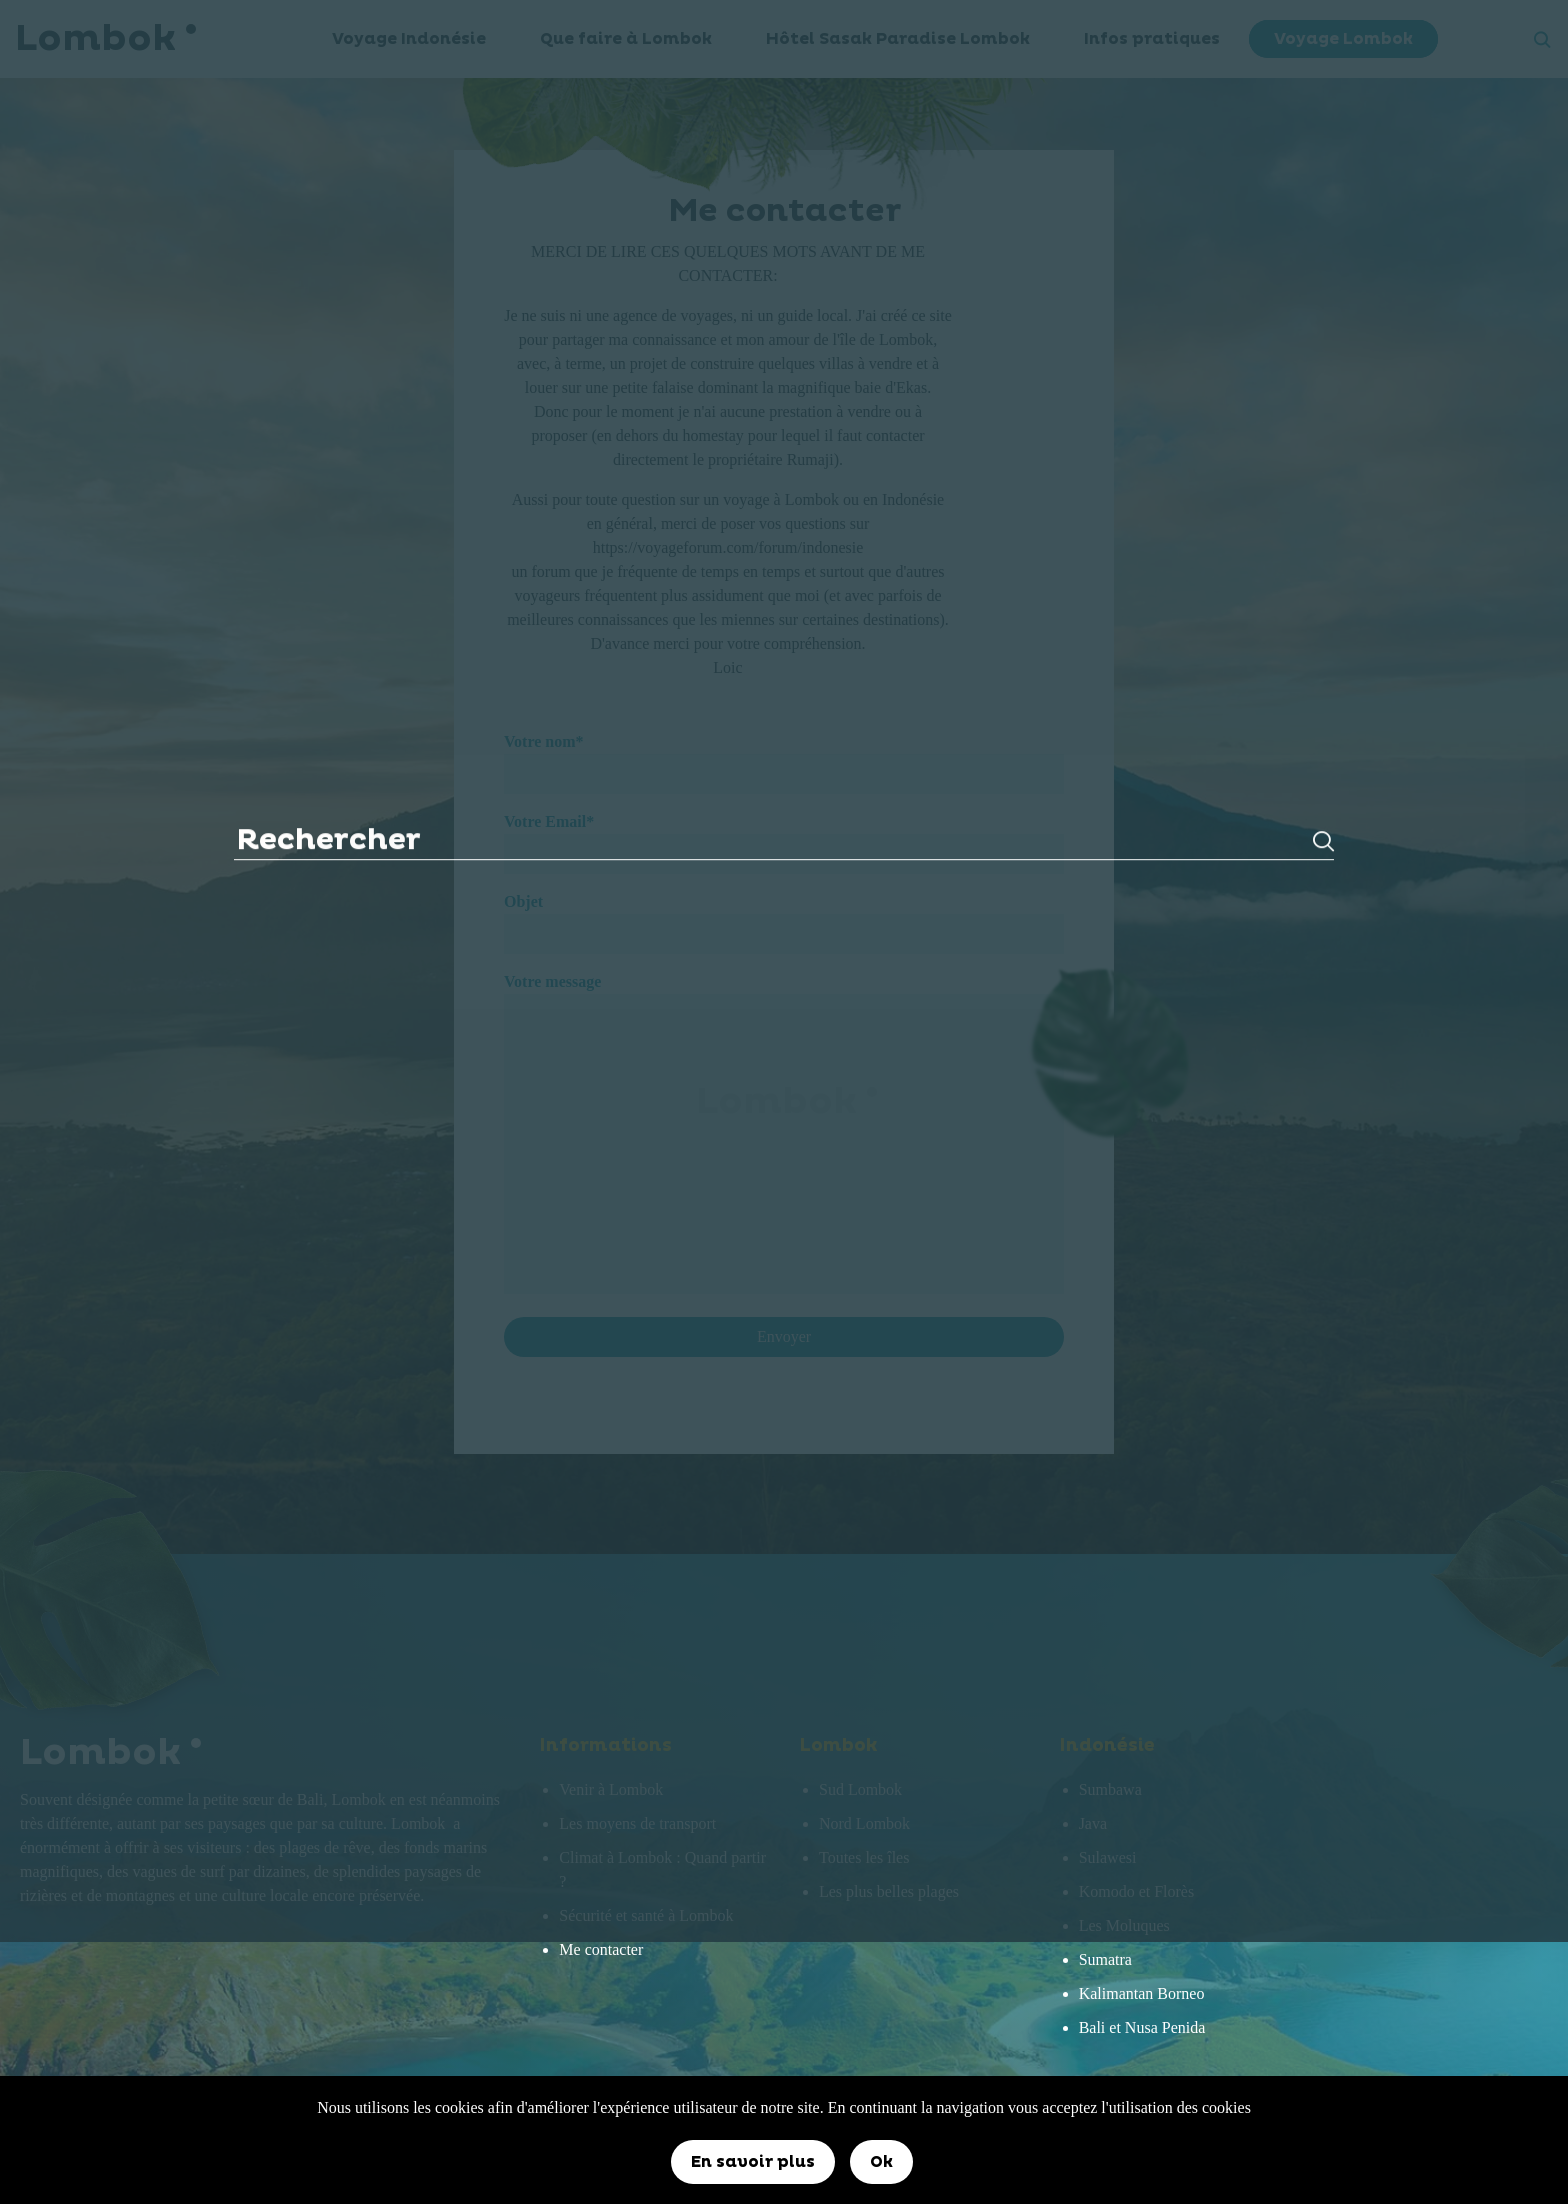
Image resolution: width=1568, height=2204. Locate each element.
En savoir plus (753, 2162)
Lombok (784, 1102)
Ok (881, 2162)
